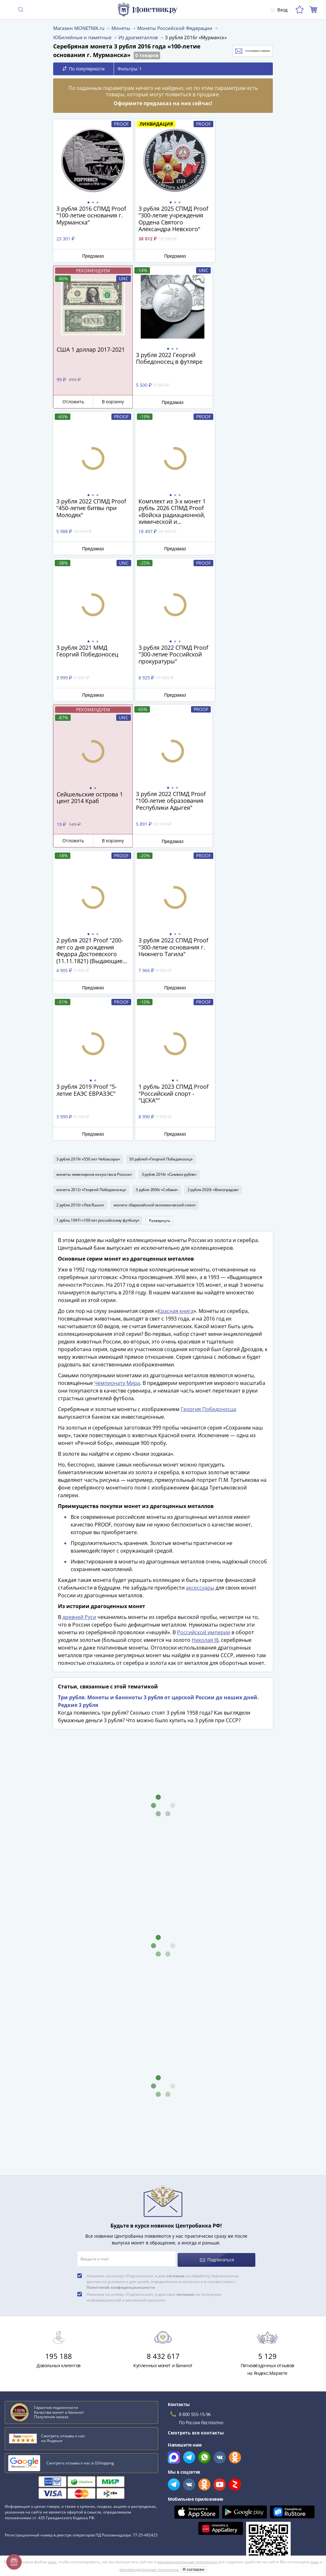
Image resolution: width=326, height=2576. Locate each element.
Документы (175, 2516)
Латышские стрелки (28, 2341)
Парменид (17, 2359)
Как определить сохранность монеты (47, 2304)
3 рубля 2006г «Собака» (157, 895)
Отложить (219, 255)
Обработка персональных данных (200, 2460)
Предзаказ (89, 256)
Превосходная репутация (33, 2499)
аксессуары (200, 1296)
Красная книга (176, 1019)
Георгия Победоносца (208, 1117)
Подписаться (217, 1966)
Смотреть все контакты (196, 2139)
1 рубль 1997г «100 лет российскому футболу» (97, 926)
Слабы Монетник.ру (27, 2425)
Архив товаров (21, 2518)
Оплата (13, 2462)
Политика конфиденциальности (198, 2488)
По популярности (83, 68)
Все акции (174, 2425)
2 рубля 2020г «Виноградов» (213, 895)
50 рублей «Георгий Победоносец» (161, 864)
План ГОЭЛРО (21, 2322)
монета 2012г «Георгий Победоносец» (91, 895)
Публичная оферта (183, 2469)
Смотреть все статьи (30, 2370)
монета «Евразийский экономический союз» (154, 910)
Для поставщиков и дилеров (194, 2447)
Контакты (15, 2472)
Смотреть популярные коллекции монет (54, 2382)
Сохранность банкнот (30, 2313)
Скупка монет (178, 2435)
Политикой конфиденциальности (121, 1993)
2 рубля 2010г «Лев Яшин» (80, 910)
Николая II (204, 1348)
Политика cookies (182, 2479)
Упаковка (15, 2481)
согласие (176, 1982)
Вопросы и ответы (25, 2444)
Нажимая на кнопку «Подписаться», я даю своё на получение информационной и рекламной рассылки (154, 2003)
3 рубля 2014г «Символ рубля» (169, 880)
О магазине (17, 2435)
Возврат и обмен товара (31, 2509)
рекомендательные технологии (187, 2562)
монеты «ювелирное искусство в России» (94, 880)
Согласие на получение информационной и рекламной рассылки (235, 2497)
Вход (277, 10)
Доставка (15, 2453)
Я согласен (193, 2569)
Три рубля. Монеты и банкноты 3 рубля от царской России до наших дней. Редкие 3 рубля (158, 1409)
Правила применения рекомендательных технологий (222, 2506)
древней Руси (79, 1325)
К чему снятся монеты (30, 2331)
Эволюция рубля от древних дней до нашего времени (65, 2350)
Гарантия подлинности (30, 2490)
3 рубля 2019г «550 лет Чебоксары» (88, 864)
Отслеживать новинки (240, 51)
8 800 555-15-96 (195, 2121)
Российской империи (203, 1340)
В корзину (255, 255)
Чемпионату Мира (117, 1091)
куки (52, 2562)
